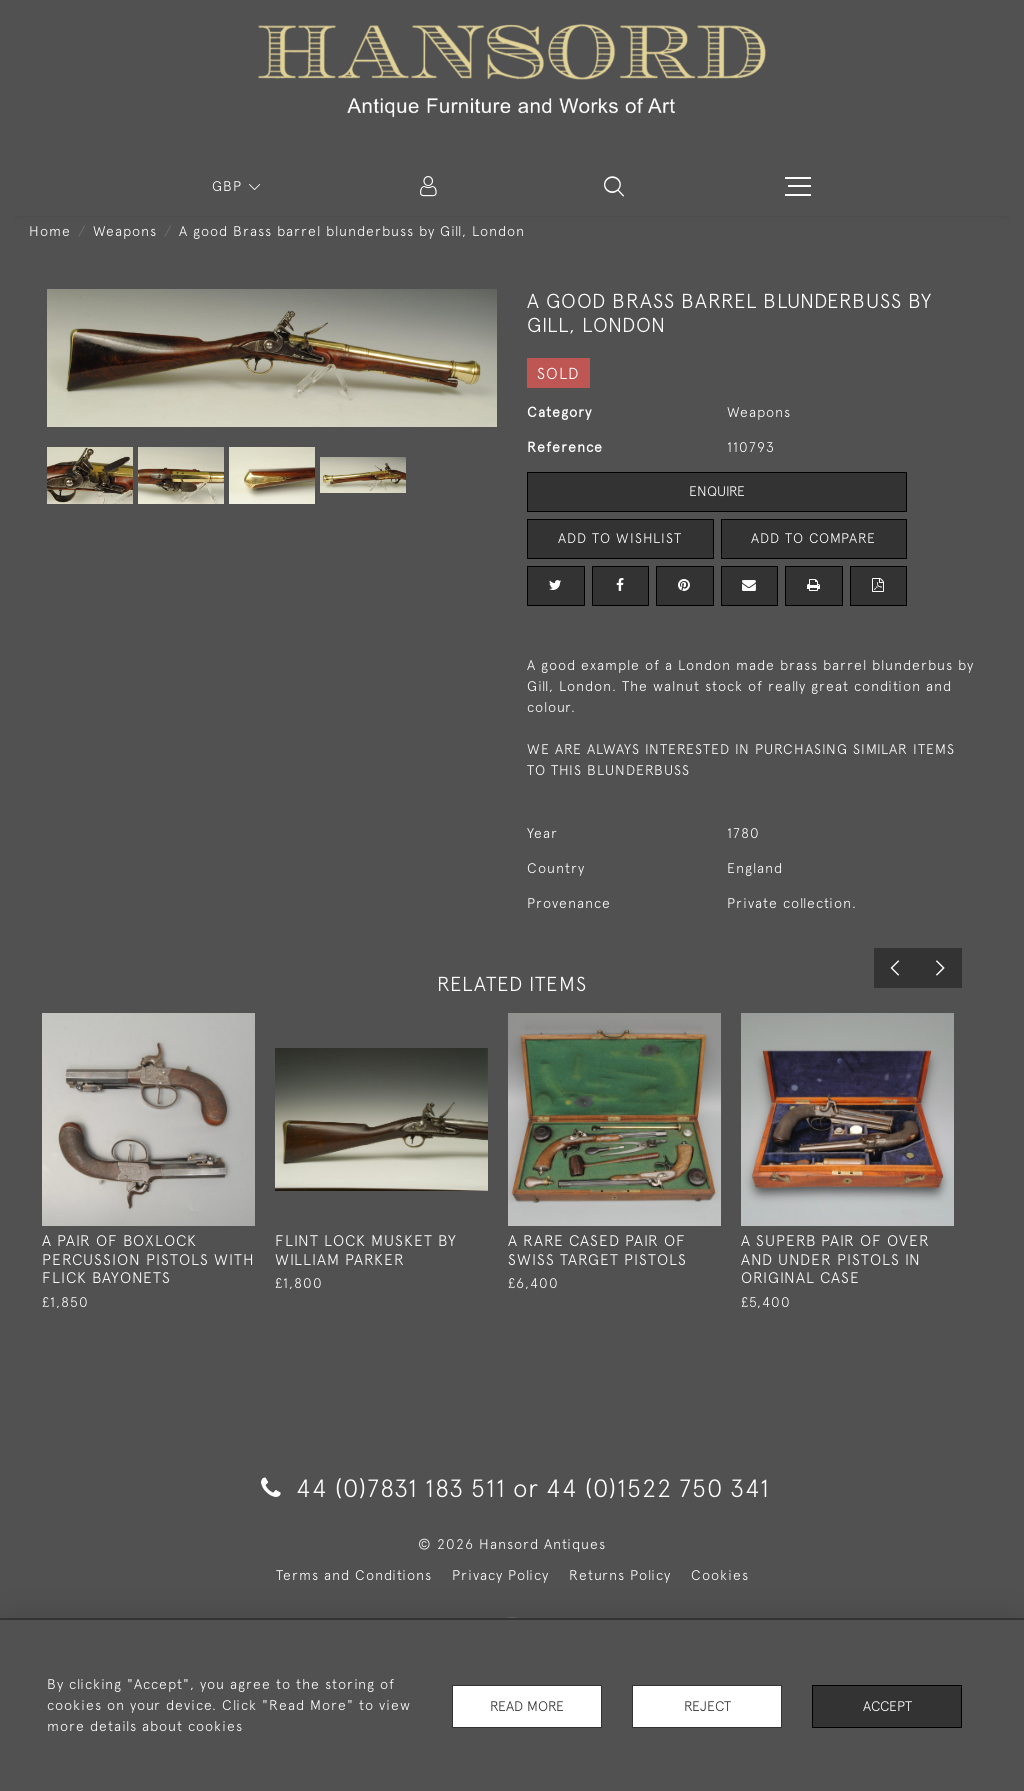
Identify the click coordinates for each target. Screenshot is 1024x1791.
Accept (887, 1705)
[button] (614, 186)
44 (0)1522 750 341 (658, 1487)
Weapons (125, 231)
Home (50, 231)
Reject (707, 1705)
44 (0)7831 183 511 (383, 1487)
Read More (527, 1705)
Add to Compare (814, 538)
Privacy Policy (500, 1575)
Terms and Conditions (354, 1575)
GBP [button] (229, 186)
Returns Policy (620, 1575)
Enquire (717, 491)
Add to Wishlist (620, 538)
